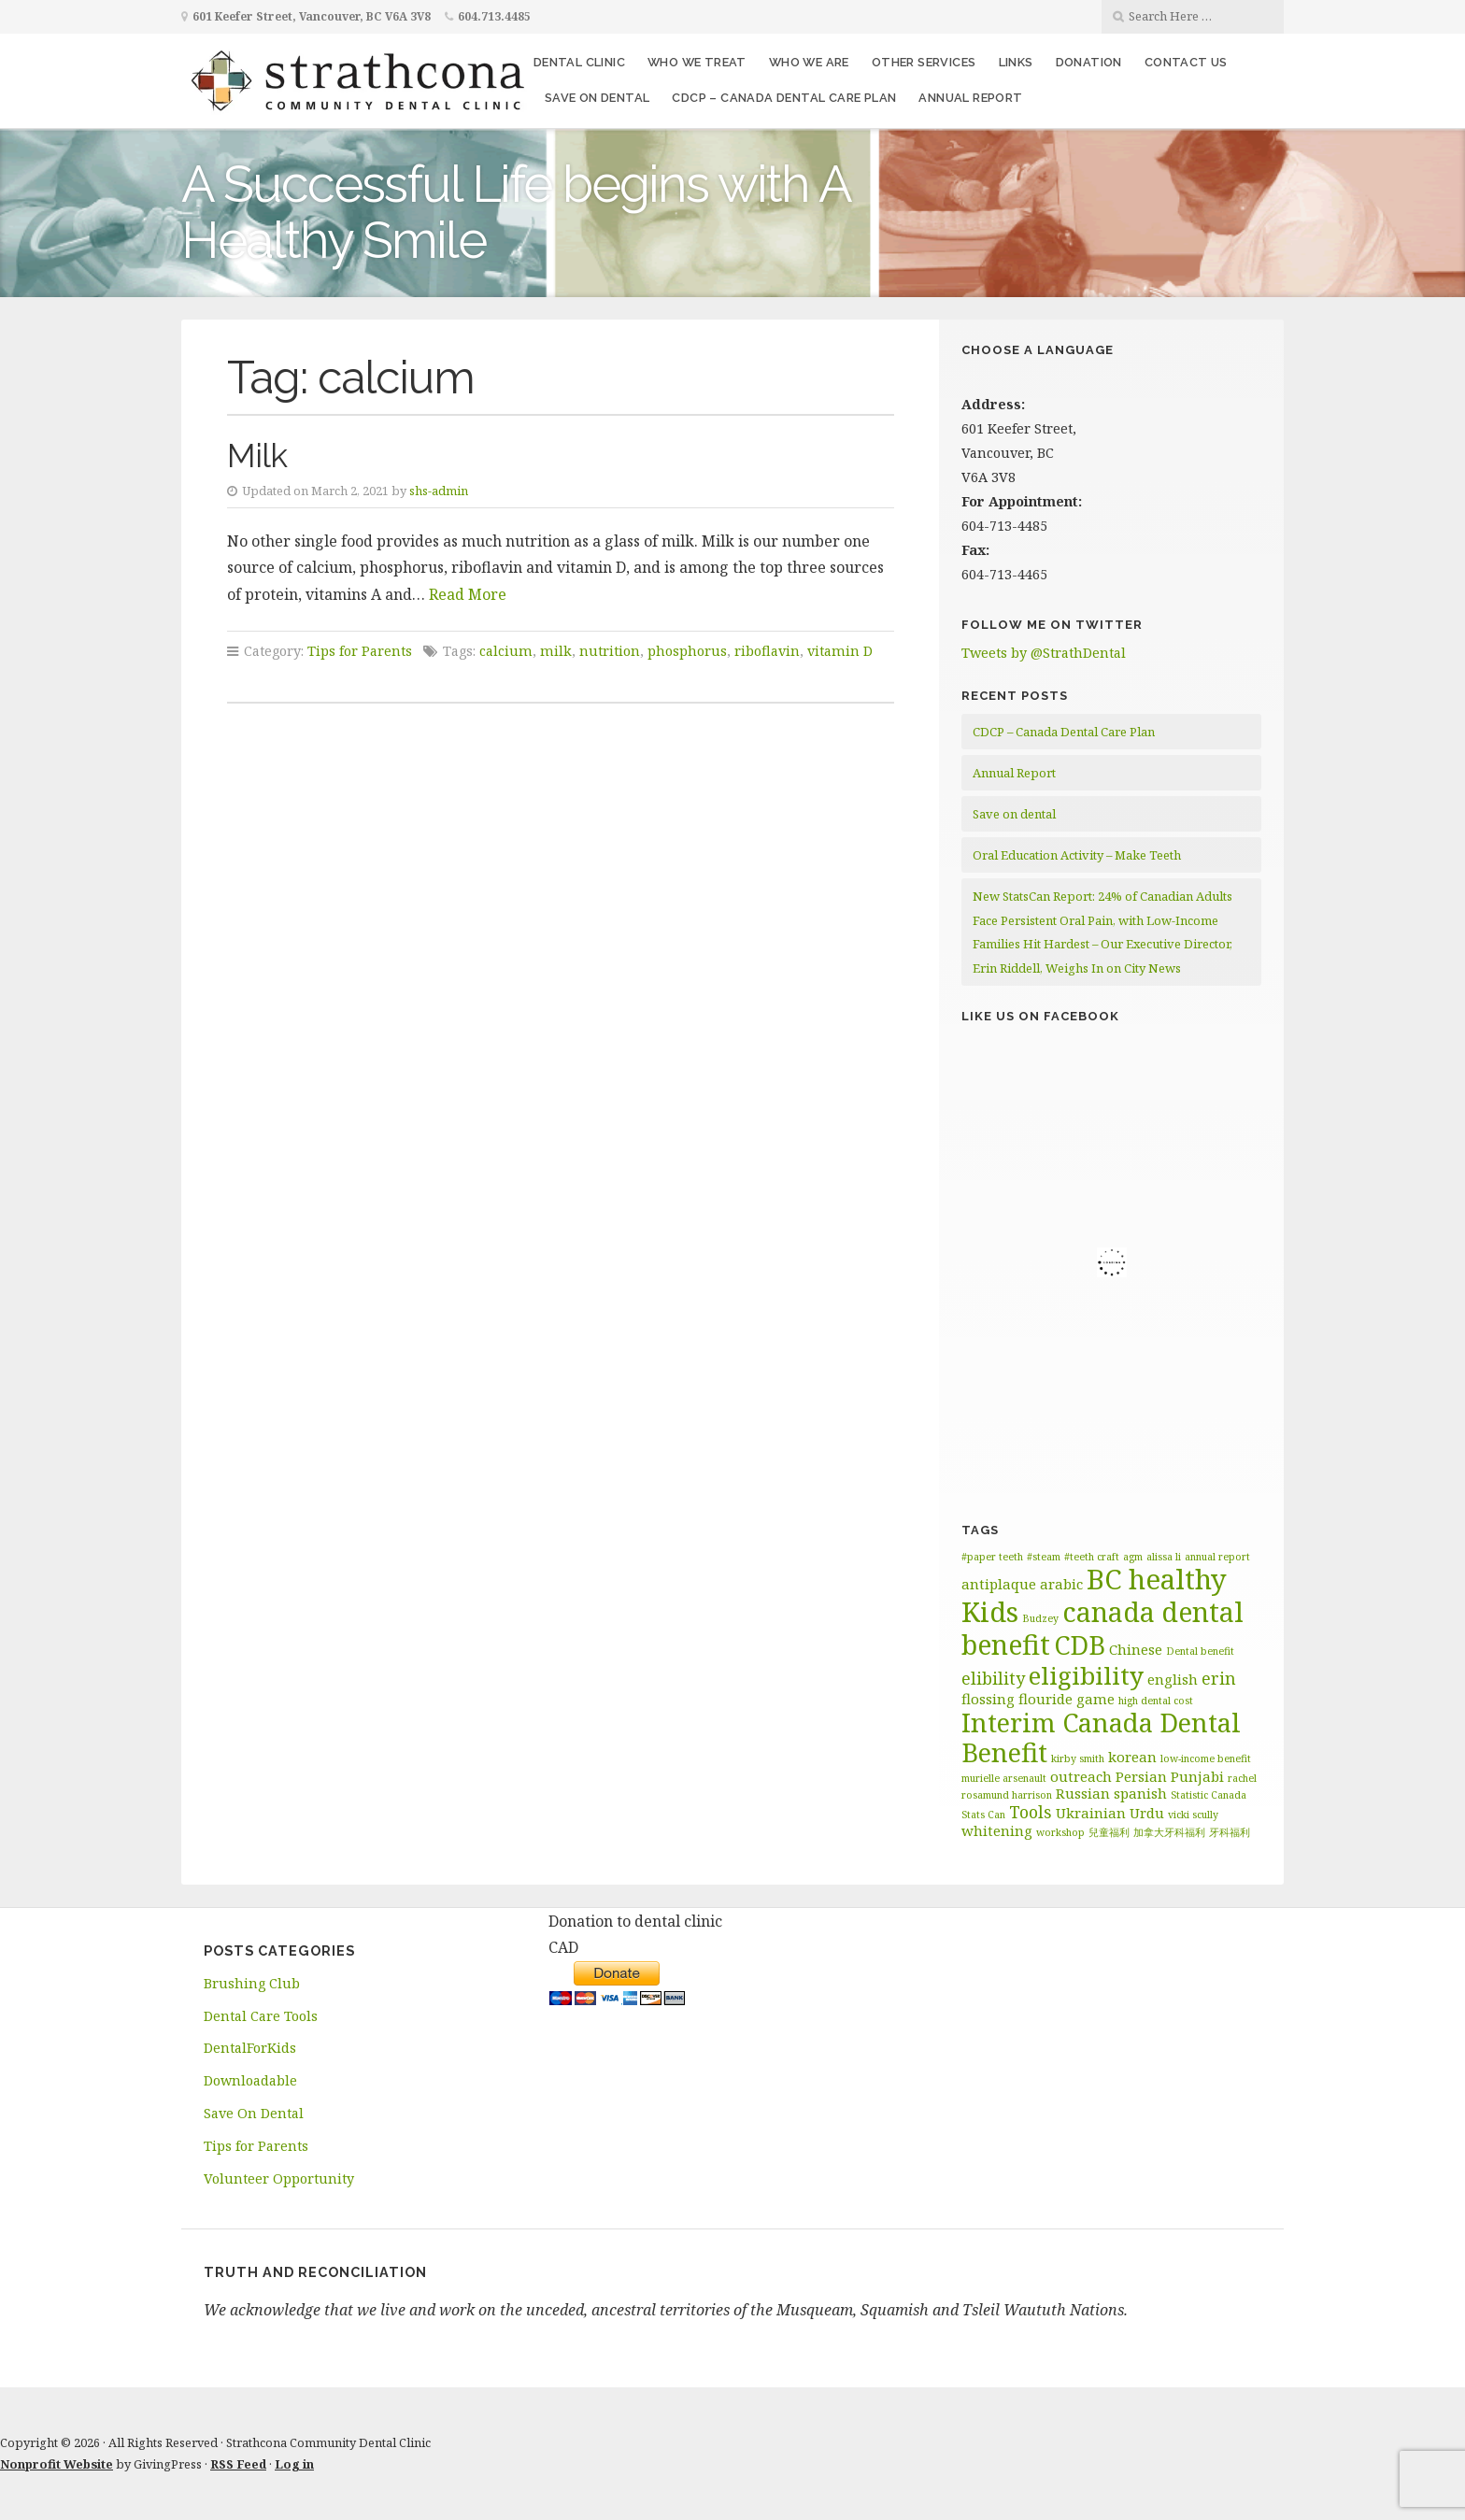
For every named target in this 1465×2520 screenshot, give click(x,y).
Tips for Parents (359, 651)
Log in (294, 2464)
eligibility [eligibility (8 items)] (1086, 1675)
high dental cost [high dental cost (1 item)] (1155, 1700)
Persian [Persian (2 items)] (1141, 1776)
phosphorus (687, 651)
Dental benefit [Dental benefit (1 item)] (1200, 1651)
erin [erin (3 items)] (1219, 1678)
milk (556, 651)
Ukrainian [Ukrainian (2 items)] (1091, 1812)
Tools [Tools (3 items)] (1030, 1812)
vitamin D (840, 651)
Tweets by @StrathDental (1043, 653)
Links (1016, 62)
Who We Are (809, 62)
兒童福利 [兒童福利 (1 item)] (1109, 1832)
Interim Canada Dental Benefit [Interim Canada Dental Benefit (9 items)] (1101, 1738)
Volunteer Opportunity (279, 2178)
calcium (506, 651)
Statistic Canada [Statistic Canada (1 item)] (1208, 1794)
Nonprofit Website (56, 2464)
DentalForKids (250, 2048)
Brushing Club (252, 1983)
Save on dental (597, 98)
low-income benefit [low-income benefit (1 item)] (1205, 1758)
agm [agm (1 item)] (1133, 1556)
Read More (467, 594)
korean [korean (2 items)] (1132, 1756)
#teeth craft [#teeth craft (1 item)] (1091, 1556)
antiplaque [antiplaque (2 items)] (998, 1583)
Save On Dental (254, 2113)
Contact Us (1186, 62)
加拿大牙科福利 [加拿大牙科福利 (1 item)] (1169, 1832)
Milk (257, 455)
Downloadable (250, 2080)
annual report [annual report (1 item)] (1217, 1556)
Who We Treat (697, 62)
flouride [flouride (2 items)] (1045, 1698)
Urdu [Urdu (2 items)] (1147, 1812)
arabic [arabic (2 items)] (1061, 1583)
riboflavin (767, 651)
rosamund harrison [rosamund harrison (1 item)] (1006, 1794)
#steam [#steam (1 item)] (1043, 1556)
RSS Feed (238, 2464)
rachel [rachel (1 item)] (1242, 1778)
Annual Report (970, 98)
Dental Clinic (579, 62)
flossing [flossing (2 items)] (988, 1698)
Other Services (924, 62)
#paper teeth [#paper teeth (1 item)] (992, 1556)
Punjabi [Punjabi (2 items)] (1197, 1776)
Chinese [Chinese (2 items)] (1135, 1649)
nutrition (609, 651)
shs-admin (438, 490)
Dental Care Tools (261, 2016)
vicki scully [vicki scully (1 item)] (1193, 1814)
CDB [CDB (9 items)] (1079, 1645)
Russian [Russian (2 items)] (1083, 1793)
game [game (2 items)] (1095, 1698)
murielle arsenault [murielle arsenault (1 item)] (1003, 1778)
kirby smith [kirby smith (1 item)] (1077, 1758)
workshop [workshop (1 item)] (1060, 1832)
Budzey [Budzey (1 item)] (1040, 1618)
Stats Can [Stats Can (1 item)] (983, 1814)
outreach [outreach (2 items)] (1081, 1776)
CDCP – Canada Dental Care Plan (784, 98)
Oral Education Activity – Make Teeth (1077, 855)
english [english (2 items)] (1172, 1679)
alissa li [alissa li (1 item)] (1163, 1556)
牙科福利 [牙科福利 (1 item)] (1229, 1832)
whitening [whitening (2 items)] (996, 1830)
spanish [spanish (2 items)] (1140, 1793)
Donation (1089, 62)
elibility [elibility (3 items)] (993, 1678)
